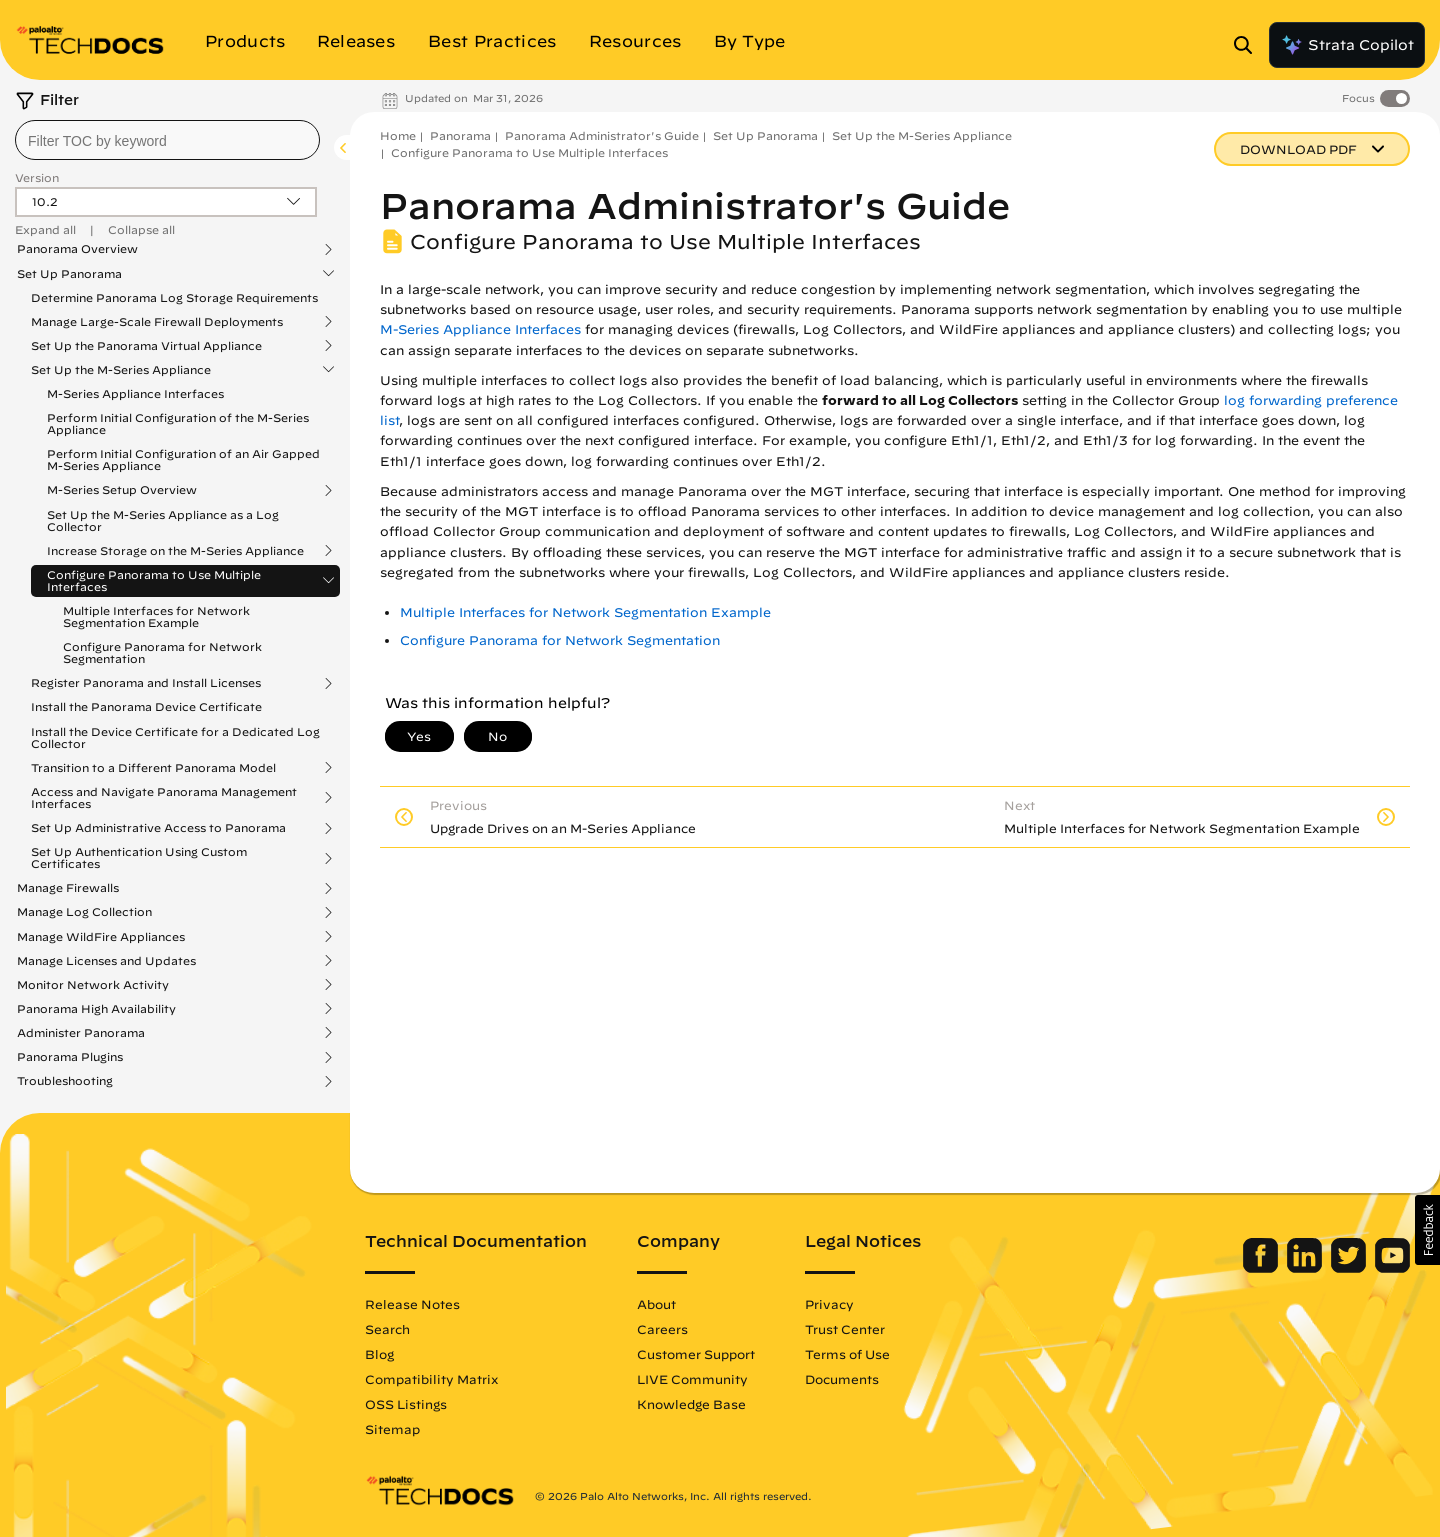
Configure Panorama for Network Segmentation (162, 652)
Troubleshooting (65, 1081)
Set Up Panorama (69, 274)
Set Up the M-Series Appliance (121, 370)
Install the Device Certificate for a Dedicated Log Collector (175, 737)
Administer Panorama (81, 1033)
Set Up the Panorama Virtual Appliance (146, 346)
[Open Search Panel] (1249, 45)
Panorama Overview (77, 249)
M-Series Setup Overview (122, 490)
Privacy (829, 1304)
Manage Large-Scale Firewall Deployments (157, 322)
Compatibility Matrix (431, 1379)
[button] (1427, 1230)
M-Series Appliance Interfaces (135, 393)
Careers (662, 1329)
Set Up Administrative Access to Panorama (158, 828)
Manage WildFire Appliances (101, 937)
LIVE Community (692, 1379)
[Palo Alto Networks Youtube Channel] (1392, 1268)
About (656, 1304)
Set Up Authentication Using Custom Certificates (139, 858)
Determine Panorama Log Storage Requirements (174, 297)
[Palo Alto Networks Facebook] (1262, 1268)
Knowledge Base (691, 1404)
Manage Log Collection (84, 912)
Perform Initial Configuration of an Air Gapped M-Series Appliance (183, 459)
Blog (379, 1354)
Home (398, 135)
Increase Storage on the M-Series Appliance (175, 551)
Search (387, 1329)
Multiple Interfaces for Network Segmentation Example (156, 616)
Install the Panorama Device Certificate (146, 706)
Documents (842, 1379)
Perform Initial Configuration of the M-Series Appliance (178, 423)
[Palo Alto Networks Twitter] (1350, 1268)
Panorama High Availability (96, 1009)
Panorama (460, 135)
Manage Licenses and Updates (106, 961)
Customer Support (696, 1354)
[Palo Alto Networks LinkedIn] (1306, 1268)
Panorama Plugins (70, 1057)
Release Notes (412, 1304)
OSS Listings (406, 1404)
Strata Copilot (1347, 45)
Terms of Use (847, 1354)
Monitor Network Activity (93, 985)
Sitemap (392, 1429)
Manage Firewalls (68, 888)
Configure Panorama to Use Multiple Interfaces (154, 581)
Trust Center (845, 1329)
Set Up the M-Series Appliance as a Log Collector (163, 520)
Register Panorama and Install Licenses (146, 683)
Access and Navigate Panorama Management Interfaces (164, 798)
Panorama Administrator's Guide (602, 135)
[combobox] (167, 140)
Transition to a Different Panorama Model (153, 768)
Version (37, 177)
